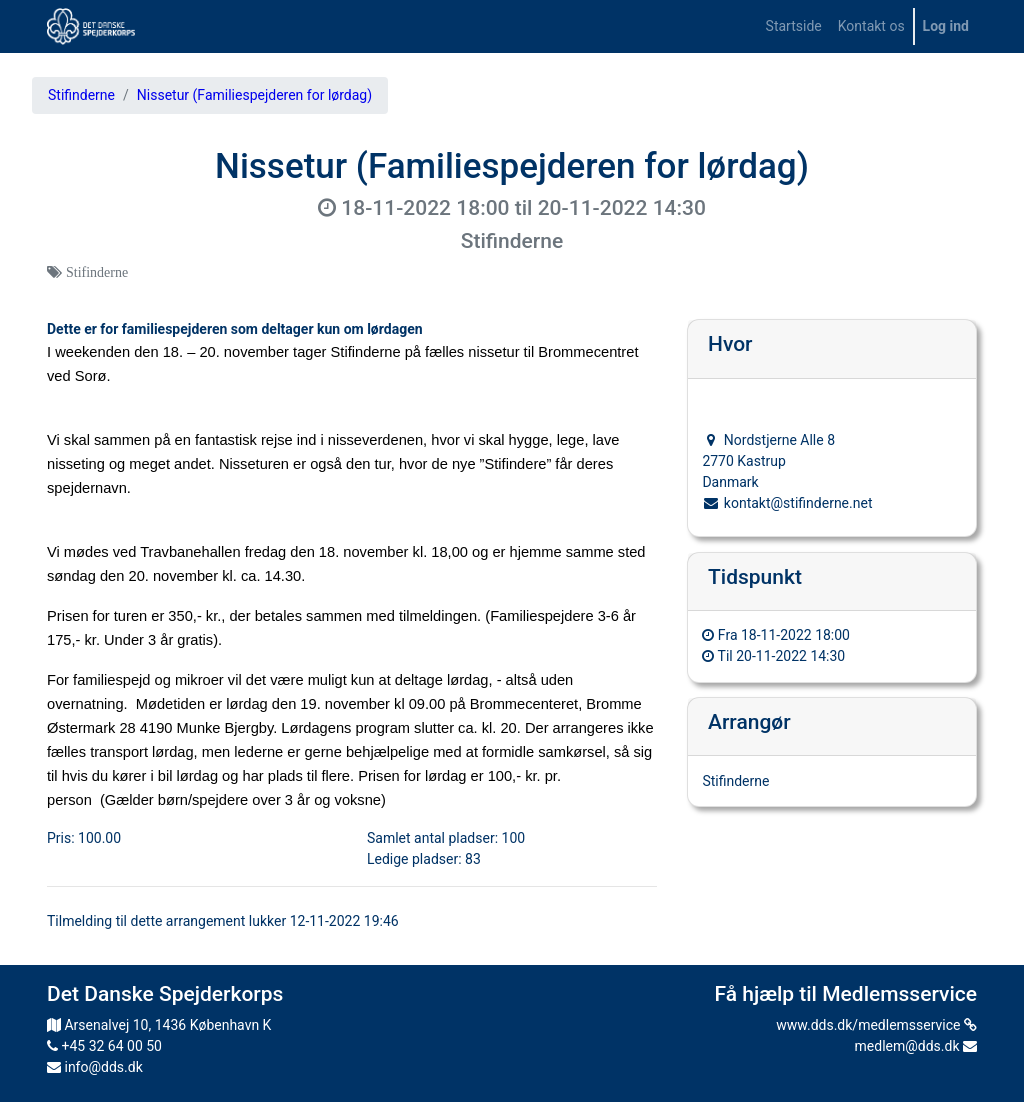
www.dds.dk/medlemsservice (876, 1025)
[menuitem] (794, 26)
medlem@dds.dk (916, 1046)
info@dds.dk (95, 1067)
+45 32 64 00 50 (104, 1046)
